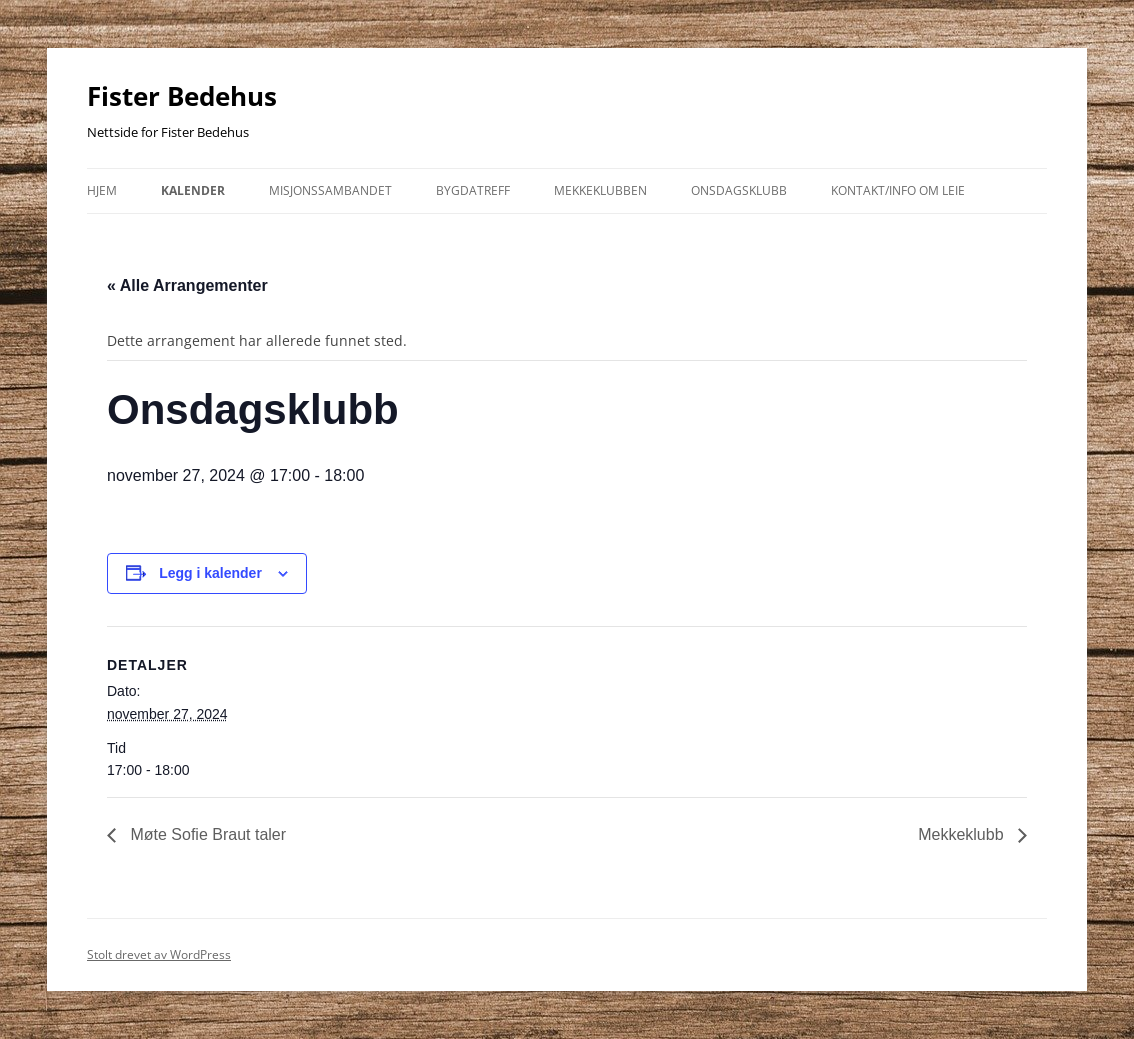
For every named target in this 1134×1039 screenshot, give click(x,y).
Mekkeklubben (600, 190)
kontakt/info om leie (898, 190)
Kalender (193, 190)
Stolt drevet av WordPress (159, 954)
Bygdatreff (473, 190)
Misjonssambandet (330, 190)
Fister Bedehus (182, 96)
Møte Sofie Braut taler (206, 834)
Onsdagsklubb (739, 190)
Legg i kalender (210, 573)
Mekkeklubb (963, 834)
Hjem (102, 190)
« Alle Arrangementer (187, 285)
